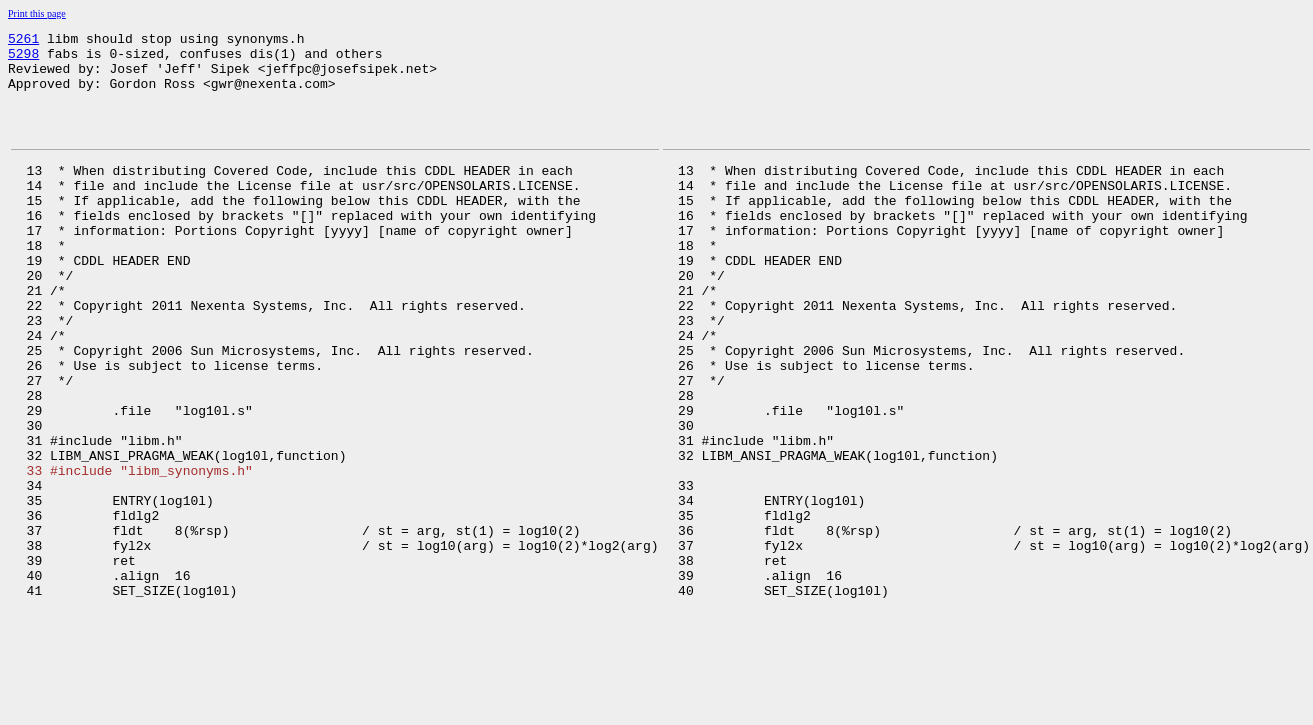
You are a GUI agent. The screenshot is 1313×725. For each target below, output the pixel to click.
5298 (23, 59)
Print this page (37, 13)
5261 (23, 41)
